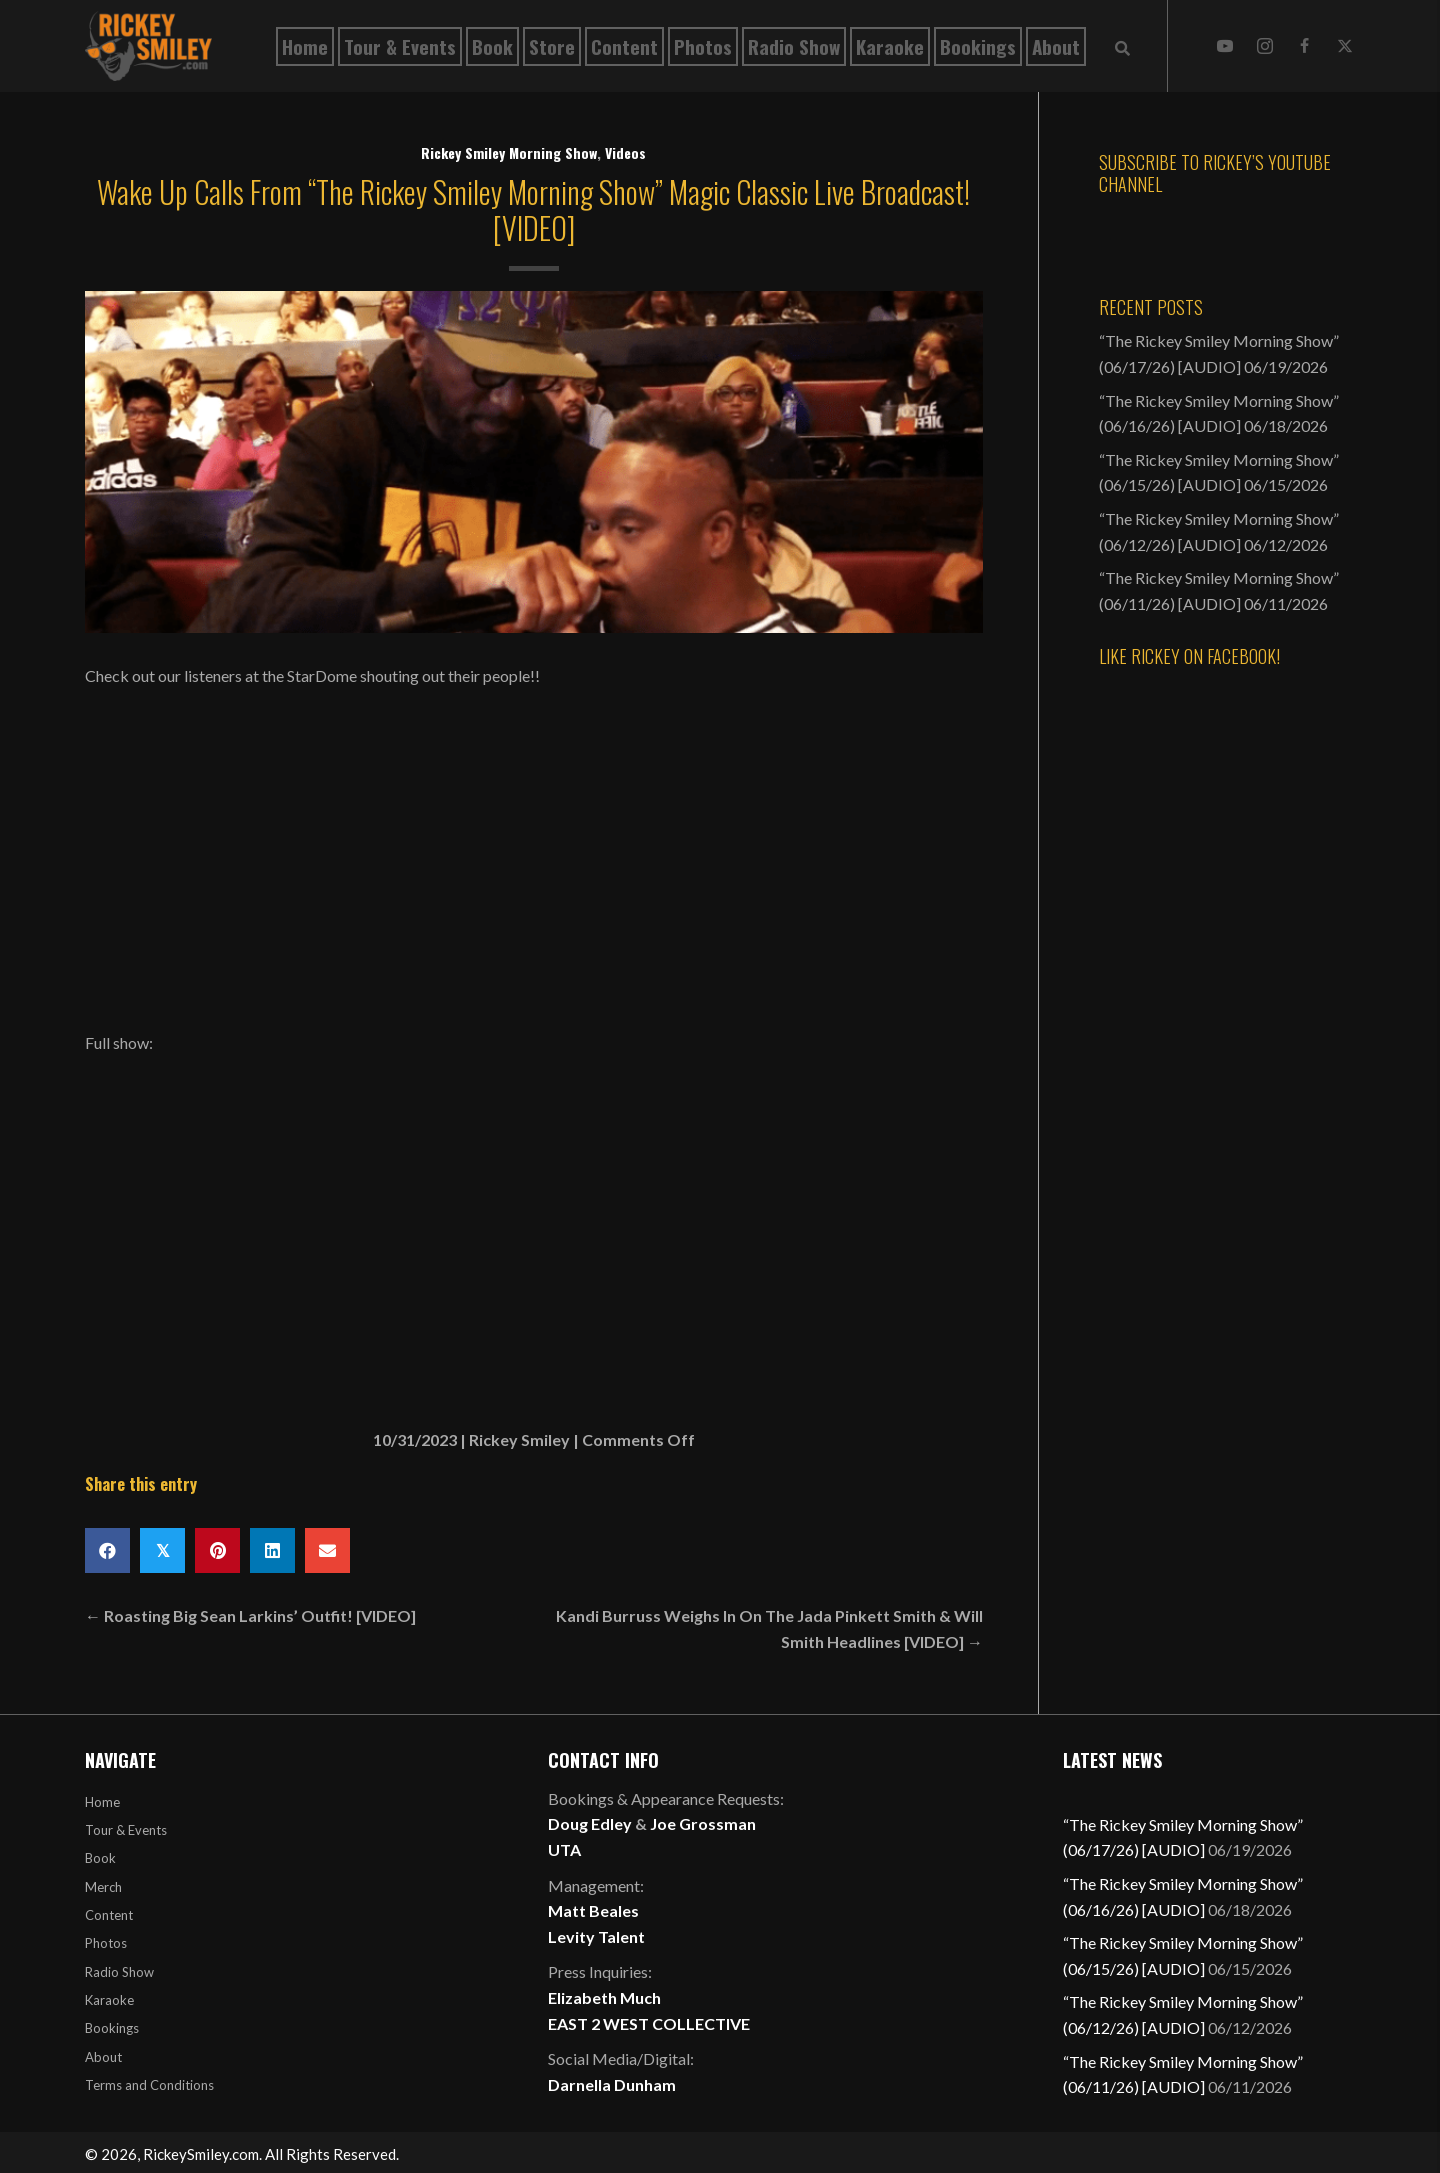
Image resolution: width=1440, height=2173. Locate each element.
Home (102, 1802)
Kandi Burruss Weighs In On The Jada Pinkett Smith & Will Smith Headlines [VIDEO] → (769, 1628)
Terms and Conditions (149, 2085)
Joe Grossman (703, 1823)
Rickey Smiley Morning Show (509, 152)
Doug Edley (590, 1823)
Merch (103, 1887)
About (103, 2057)
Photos (106, 1943)
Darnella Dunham (612, 2084)
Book (100, 1858)
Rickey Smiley (519, 1439)
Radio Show (119, 1972)
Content (109, 1915)
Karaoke (109, 2000)
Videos (625, 152)
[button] (1225, 46)
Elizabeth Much (604, 1997)
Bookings (112, 2028)
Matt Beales (593, 1910)
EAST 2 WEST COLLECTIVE (649, 2023)
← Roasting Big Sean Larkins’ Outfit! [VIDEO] (250, 1615)
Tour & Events (126, 1830)
